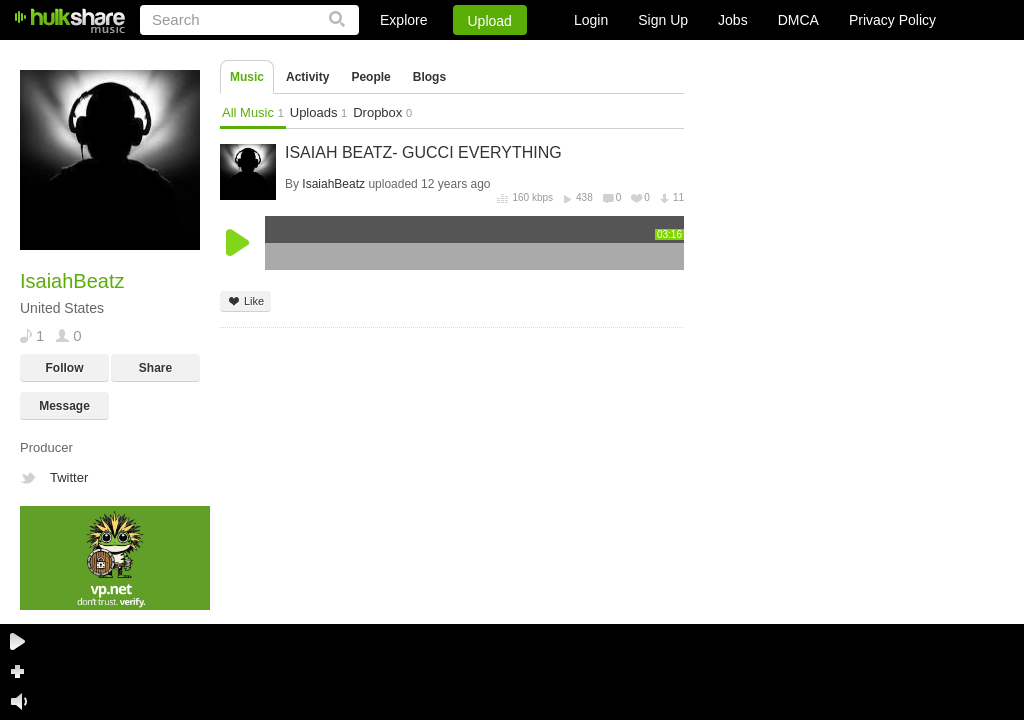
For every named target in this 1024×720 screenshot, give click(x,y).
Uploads (318, 112)
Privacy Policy (892, 20)
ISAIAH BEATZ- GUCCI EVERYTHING (423, 152)
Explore (403, 20)
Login (591, 20)
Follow (65, 368)
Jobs (733, 20)
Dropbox (382, 112)
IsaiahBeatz (333, 184)
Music (247, 77)
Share (155, 368)
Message (64, 406)
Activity (307, 77)
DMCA (798, 20)
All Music (253, 112)
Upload (490, 21)
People (370, 77)
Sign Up (663, 20)
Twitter (69, 477)
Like (245, 301)
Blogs (429, 77)
